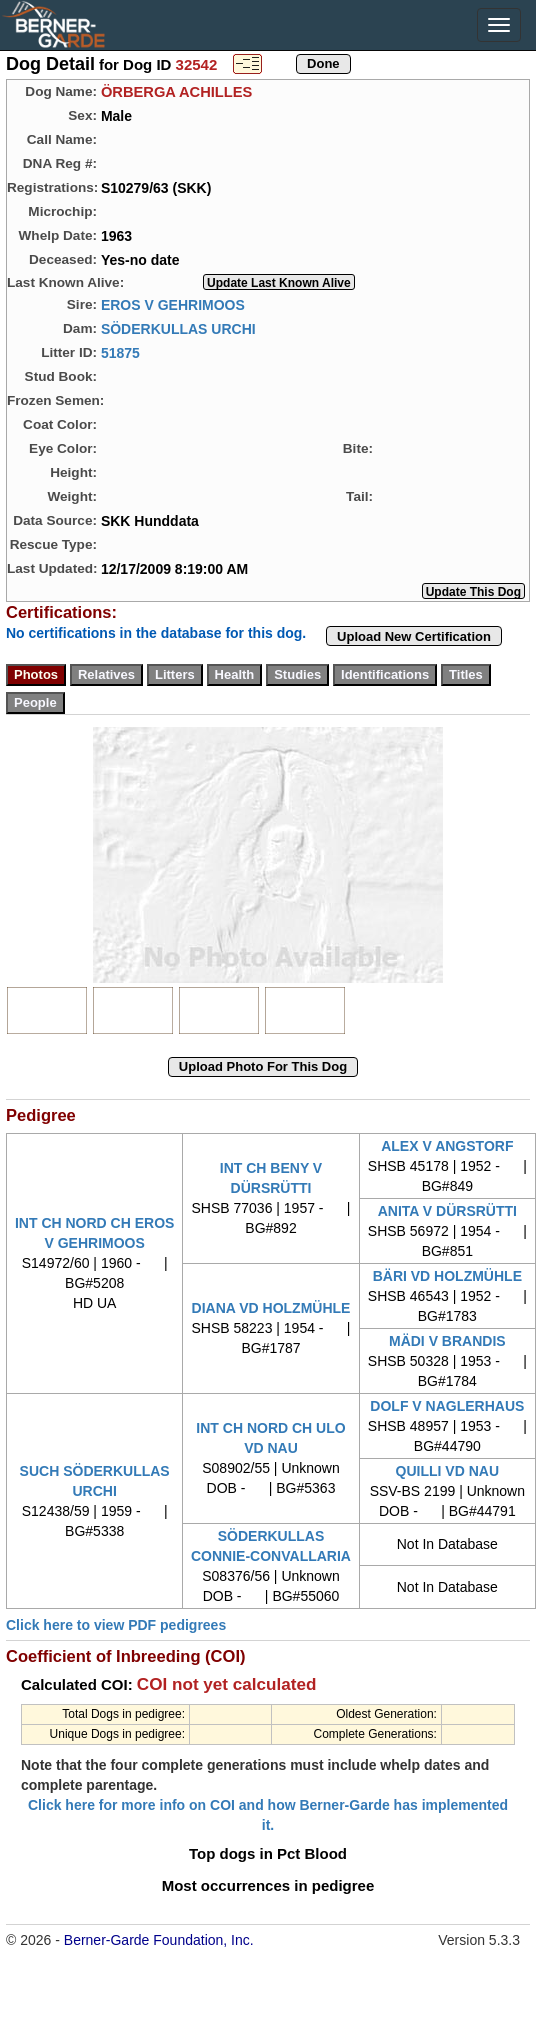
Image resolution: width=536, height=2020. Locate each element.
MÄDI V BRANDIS (447, 1341)
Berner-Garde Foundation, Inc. (159, 1940)
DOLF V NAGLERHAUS (447, 1406)
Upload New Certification (414, 636)
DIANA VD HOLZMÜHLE (271, 1308)
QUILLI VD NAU (447, 1471)
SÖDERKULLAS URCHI (178, 328)
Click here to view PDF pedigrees (116, 1625)
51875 (120, 352)
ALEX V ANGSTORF (447, 1146)
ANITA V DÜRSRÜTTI (447, 1211)
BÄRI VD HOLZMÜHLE (447, 1276)
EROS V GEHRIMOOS (173, 304)
